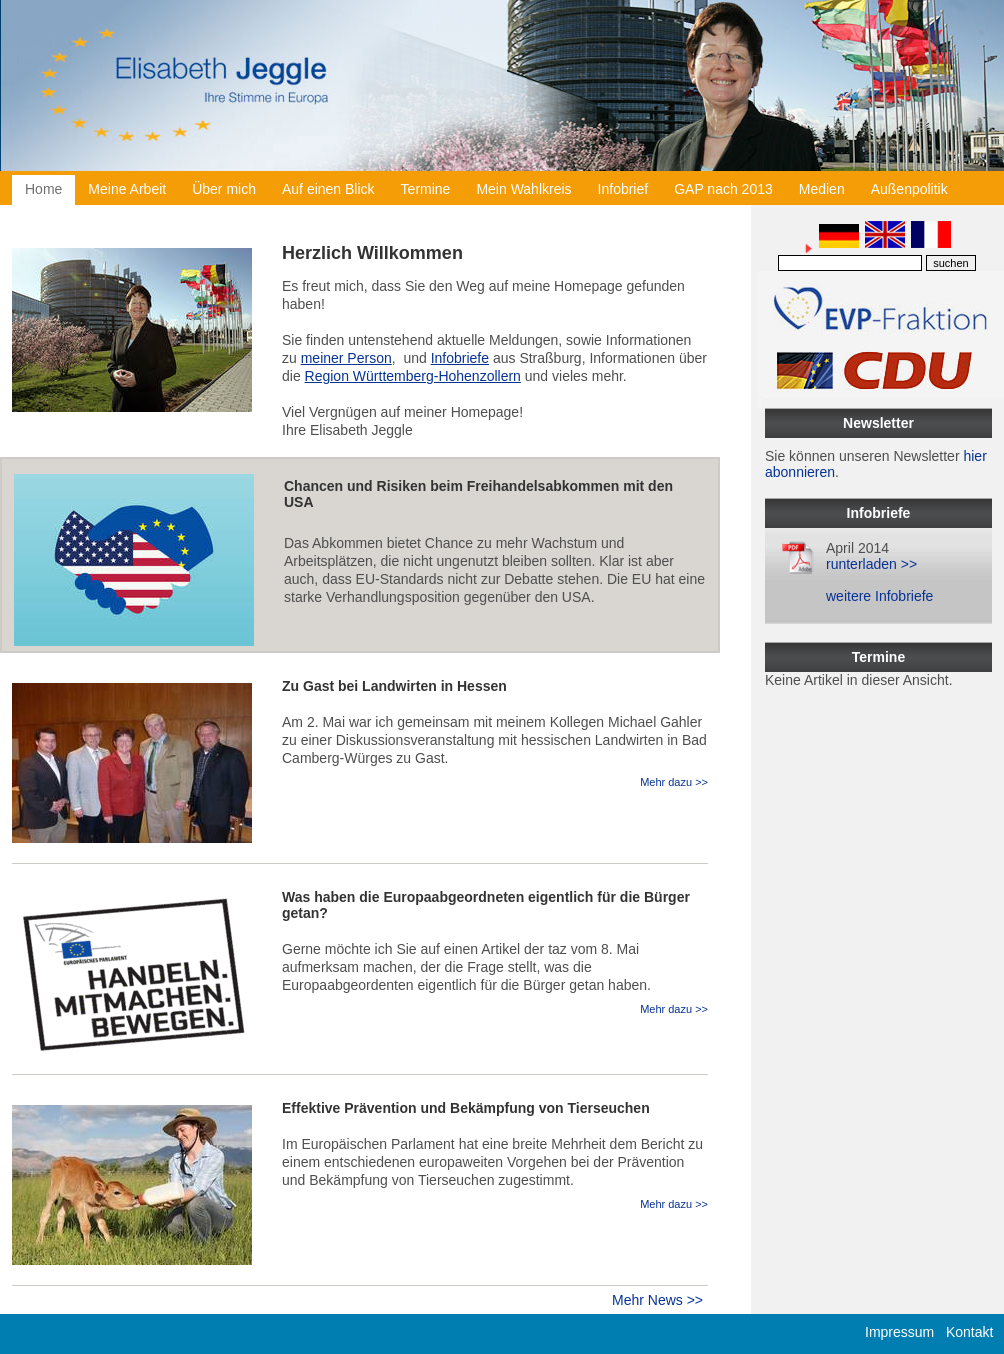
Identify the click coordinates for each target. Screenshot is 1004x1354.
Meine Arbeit (127, 189)
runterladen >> (871, 564)
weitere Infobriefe (879, 596)
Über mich (224, 189)
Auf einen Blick (328, 189)
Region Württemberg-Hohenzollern (413, 376)
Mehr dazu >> (674, 782)
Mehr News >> (657, 1300)
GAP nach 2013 (723, 189)
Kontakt (969, 1332)
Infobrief (623, 189)
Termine (426, 189)
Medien (822, 189)
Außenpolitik (909, 189)
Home (43, 189)
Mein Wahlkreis (523, 189)
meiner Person (346, 358)
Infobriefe (460, 358)
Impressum (899, 1332)
